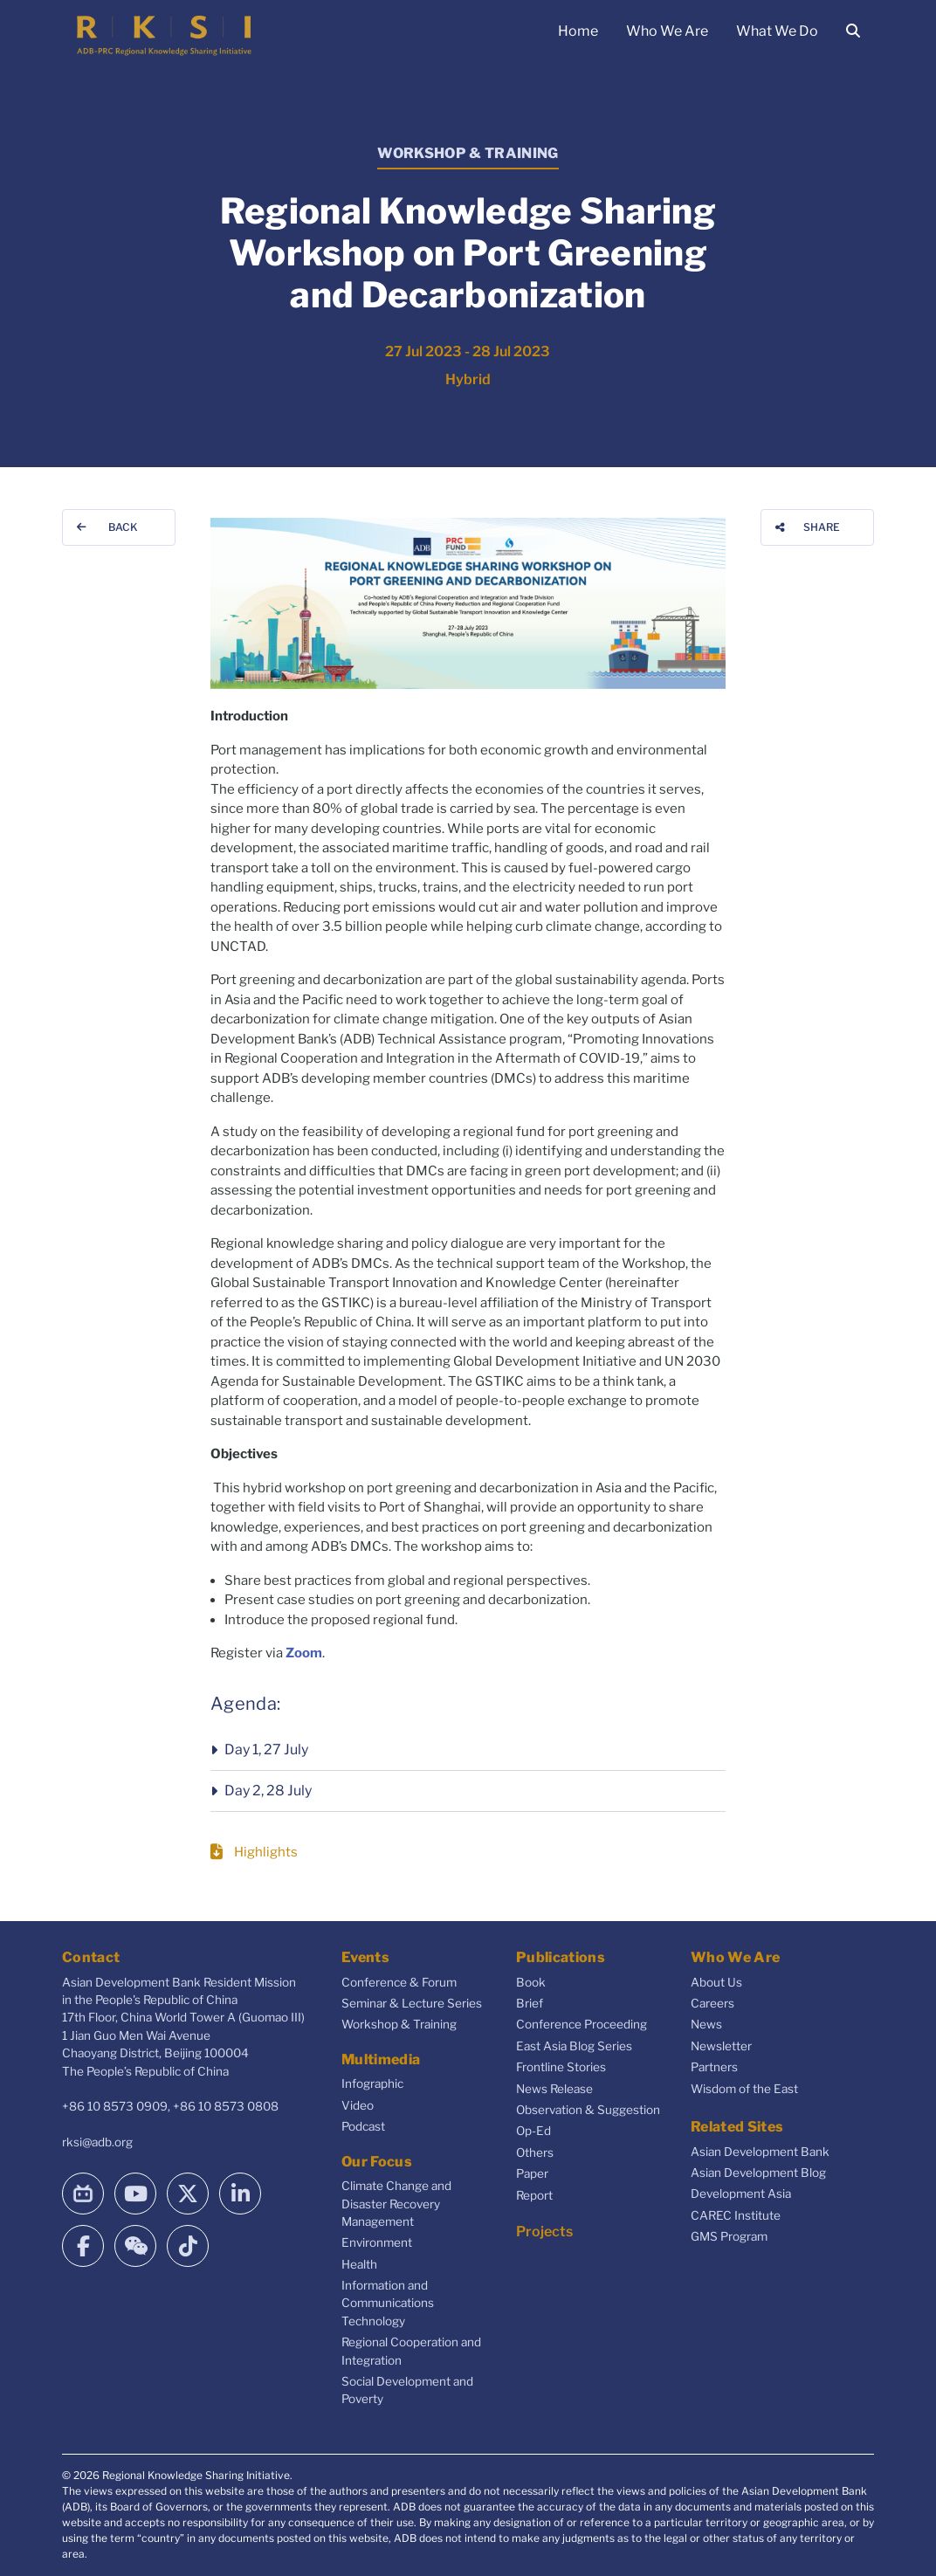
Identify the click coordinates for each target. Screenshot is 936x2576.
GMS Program (729, 2236)
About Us (716, 1982)
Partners (714, 2067)
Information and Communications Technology (387, 2303)
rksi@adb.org (97, 2142)
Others (535, 2152)
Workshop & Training (399, 2024)
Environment (376, 2242)
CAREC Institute (736, 2215)
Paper (532, 2173)
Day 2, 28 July (268, 1790)
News (706, 2024)
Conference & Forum (399, 1982)
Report (534, 2195)
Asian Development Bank (760, 2152)
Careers (712, 2003)
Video (357, 2105)
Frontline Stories (561, 2067)
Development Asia (741, 2194)
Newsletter (721, 2046)
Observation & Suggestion (588, 2110)
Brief (529, 2003)
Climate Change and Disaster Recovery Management (396, 2203)
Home (578, 31)
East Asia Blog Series (574, 2046)
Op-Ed (533, 2131)
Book (531, 1982)
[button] (468, 1750)
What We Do (777, 31)
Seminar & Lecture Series (411, 2003)
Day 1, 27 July (266, 1749)
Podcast (363, 2126)
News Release (554, 2089)
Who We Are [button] (667, 31)
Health (359, 2264)
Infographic (372, 2083)
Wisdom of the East (744, 2089)
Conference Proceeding (581, 2024)
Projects (544, 2231)
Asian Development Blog (758, 2173)
